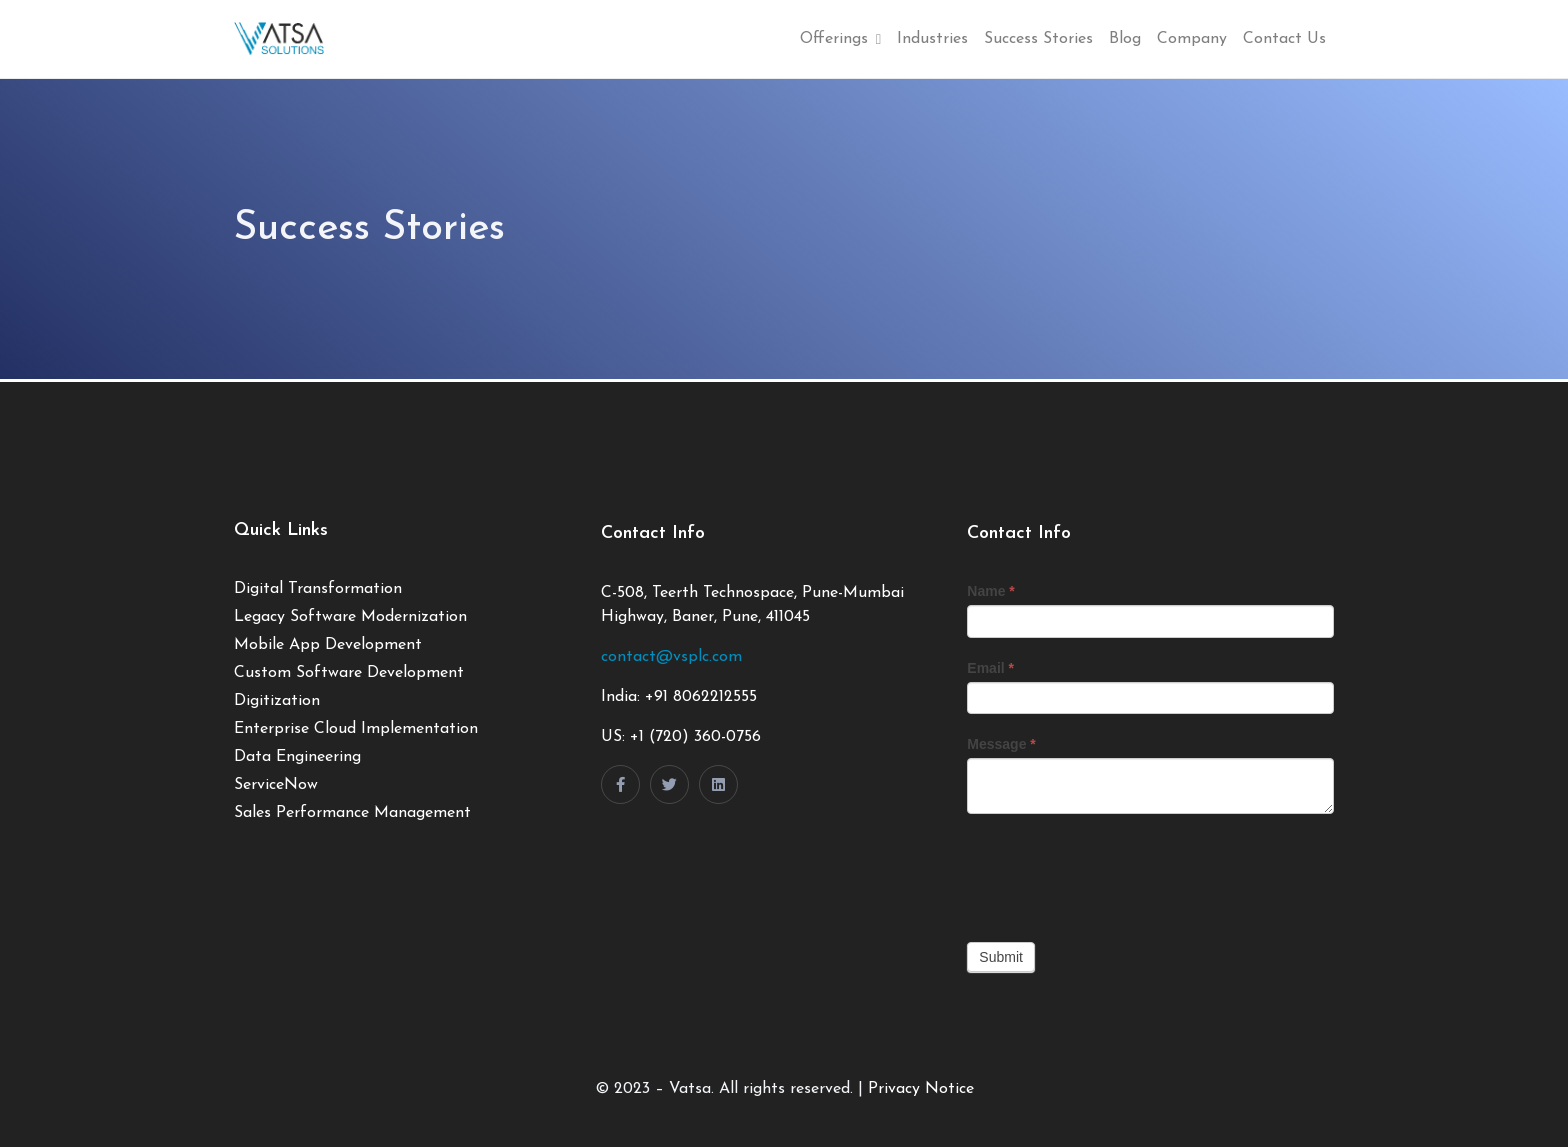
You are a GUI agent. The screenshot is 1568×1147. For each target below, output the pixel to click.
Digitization (277, 701)
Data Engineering (297, 757)
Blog (1125, 39)
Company (1192, 39)
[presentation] (1119, 873)
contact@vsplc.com (671, 657)
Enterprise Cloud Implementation (356, 729)
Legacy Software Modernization (350, 617)
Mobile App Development (328, 645)
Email (990, 668)
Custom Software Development (349, 673)
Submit (1001, 957)
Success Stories (1038, 39)
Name (990, 591)
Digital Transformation (318, 589)
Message (1001, 744)
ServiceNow (276, 785)
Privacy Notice (921, 1089)
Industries (932, 39)
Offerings (840, 39)
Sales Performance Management (352, 813)
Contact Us (1284, 39)
